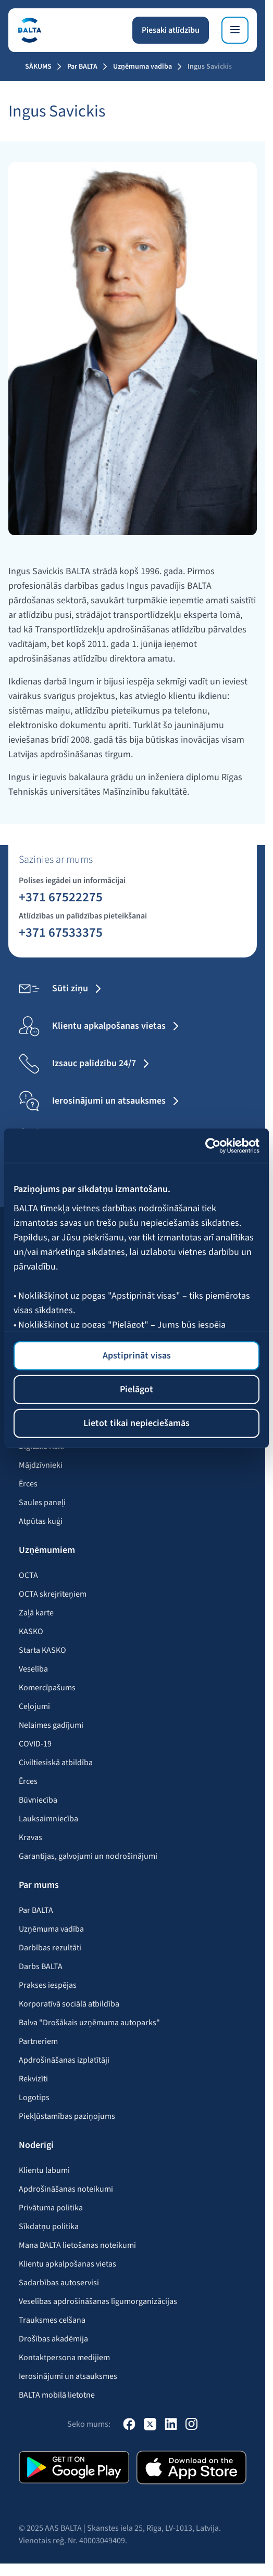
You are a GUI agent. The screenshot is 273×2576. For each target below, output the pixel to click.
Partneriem (38, 2041)
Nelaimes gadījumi (51, 1725)
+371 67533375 (61, 932)
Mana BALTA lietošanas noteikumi (77, 2245)
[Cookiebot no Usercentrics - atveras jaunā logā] (213, 1145)
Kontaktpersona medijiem (64, 2357)
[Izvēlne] (235, 30)
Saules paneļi (42, 1502)
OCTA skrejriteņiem (52, 1594)
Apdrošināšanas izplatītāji (64, 2060)
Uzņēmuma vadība (142, 66)
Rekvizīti (33, 2079)
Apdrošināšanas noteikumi (66, 2189)
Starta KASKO (42, 1650)
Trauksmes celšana (52, 2320)
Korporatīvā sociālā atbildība (69, 2004)
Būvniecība (38, 1800)
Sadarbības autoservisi (59, 2282)
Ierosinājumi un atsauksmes (68, 2376)
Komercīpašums (47, 1687)
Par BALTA (82, 66)
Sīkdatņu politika (49, 2226)
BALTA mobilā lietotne (57, 2395)
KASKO (31, 1631)
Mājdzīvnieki (41, 1465)
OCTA (28, 1575)
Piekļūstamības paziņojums (67, 2116)
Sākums (38, 66)
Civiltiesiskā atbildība (56, 1762)
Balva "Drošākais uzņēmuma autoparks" (89, 2022)
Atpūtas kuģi (41, 1521)
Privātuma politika (51, 2207)
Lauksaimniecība (48, 1818)
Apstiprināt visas (137, 1355)
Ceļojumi (34, 1706)
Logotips (34, 2097)
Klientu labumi (44, 2170)
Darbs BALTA (41, 1966)
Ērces (28, 1484)
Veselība (33, 1669)
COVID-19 (35, 1744)
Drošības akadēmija (53, 2339)
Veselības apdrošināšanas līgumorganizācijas (98, 2301)
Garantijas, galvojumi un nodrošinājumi (88, 1856)
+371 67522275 (61, 896)
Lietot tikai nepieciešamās (136, 1423)
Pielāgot (136, 1389)
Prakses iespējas (48, 1985)
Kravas (30, 1837)
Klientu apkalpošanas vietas (67, 2264)
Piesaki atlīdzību (171, 30)
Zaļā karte (36, 1613)
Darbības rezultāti (50, 1947)
